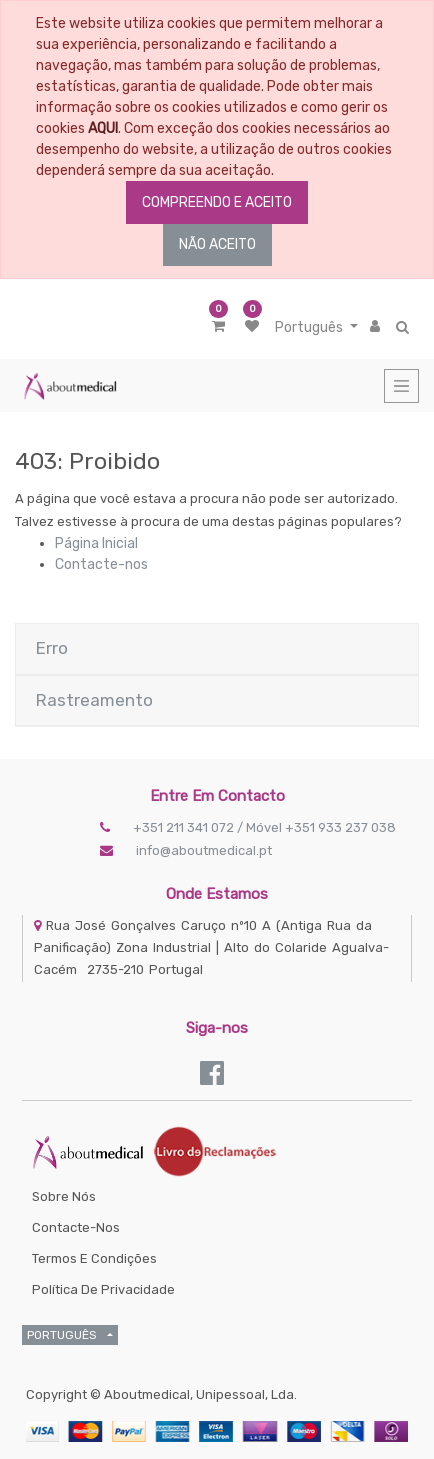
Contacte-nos (101, 564)
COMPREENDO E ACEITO (217, 202)
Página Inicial (96, 543)
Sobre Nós (64, 1196)
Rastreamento (94, 700)
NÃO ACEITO (217, 244)
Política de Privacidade (103, 1289)
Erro (52, 648)
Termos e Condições (94, 1258)
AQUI (103, 128)
